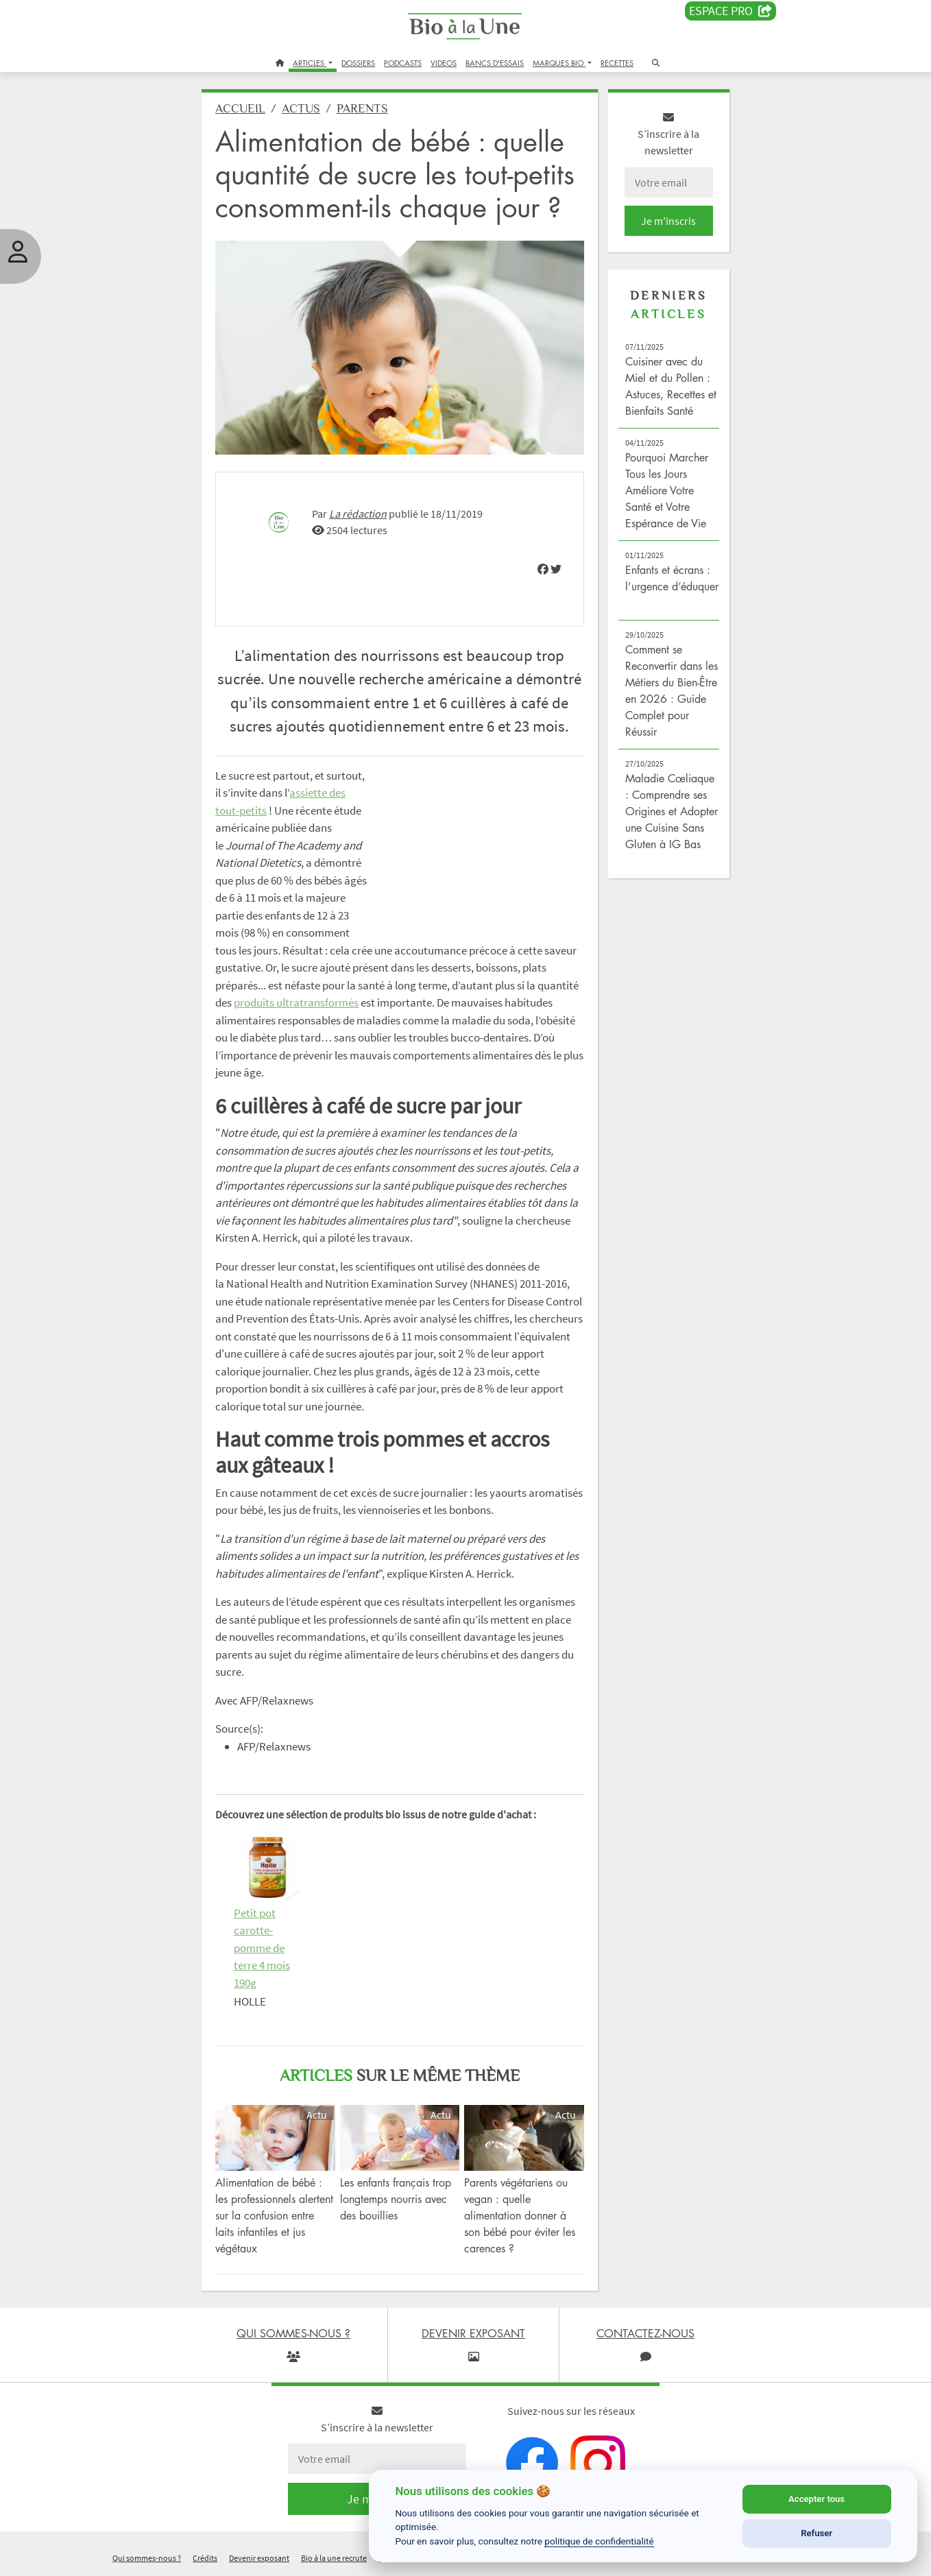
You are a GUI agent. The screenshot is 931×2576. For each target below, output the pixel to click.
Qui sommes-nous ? (146, 2558)
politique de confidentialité (599, 2541)
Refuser (816, 2533)
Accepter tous (816, 2499)
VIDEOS (444, 63)
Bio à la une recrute (334, 2558)
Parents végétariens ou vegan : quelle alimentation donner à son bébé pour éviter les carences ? (519, 2215)
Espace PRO (730, 11)
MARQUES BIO (559, 63)
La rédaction (358, 513)
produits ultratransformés (296, 1002)
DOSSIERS (358, 63)
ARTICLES (309, 63)
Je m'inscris (668, 221)
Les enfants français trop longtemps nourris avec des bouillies (395, 2199)
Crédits (205, 2558)
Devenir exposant (259, 2558)
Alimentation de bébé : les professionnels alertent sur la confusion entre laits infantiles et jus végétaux (274, 2215)
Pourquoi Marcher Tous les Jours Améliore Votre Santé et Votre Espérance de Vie (666, 490)
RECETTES (617, 63)
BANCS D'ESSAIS (495, 63)
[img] (542, 569)
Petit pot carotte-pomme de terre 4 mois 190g (262, 1947)
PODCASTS (403, 63)
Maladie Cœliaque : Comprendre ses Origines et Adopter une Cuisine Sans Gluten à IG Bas (671, 811)
